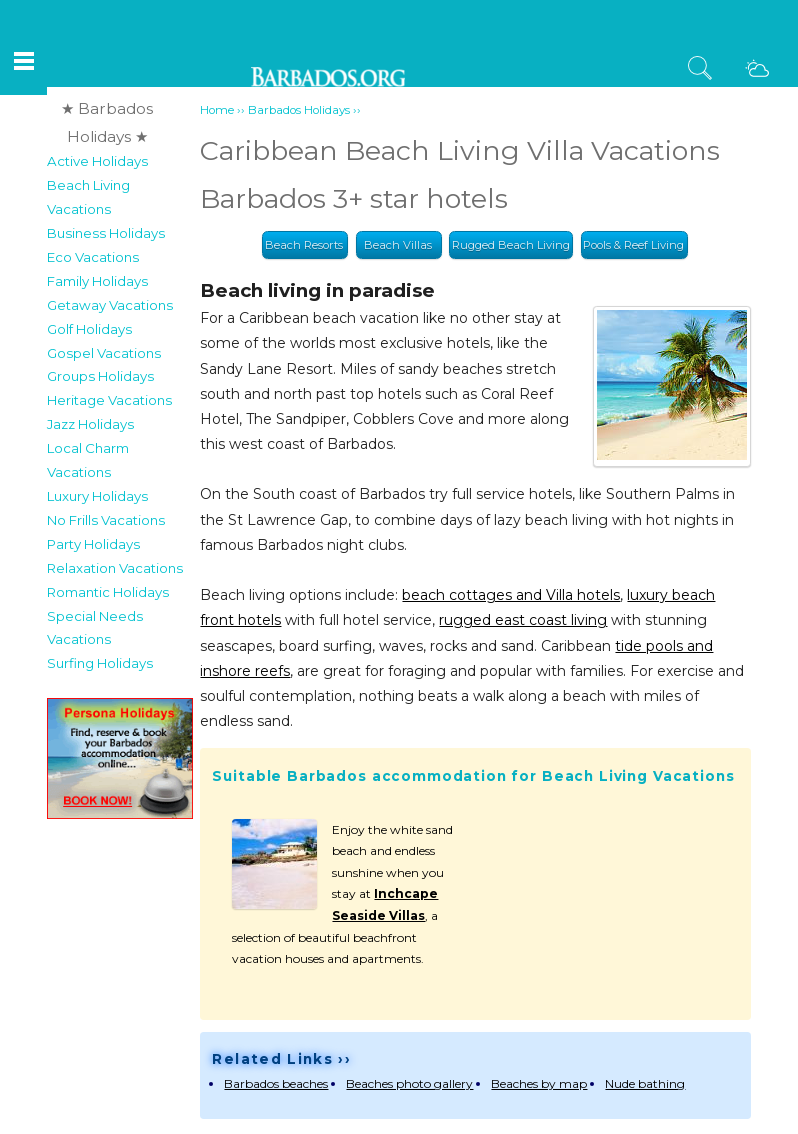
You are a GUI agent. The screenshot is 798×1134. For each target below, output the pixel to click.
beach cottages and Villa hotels (511, 595)
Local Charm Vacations (88, 460)
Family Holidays (97, 281)
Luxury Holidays (97, 496)
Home (217, 110)
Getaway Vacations (110, 305)
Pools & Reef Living (633, 245)
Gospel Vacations (104, 353)
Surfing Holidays (100, 663)
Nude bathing (645, 1083)
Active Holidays (97, 161)
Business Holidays (106, 233)
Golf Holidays (89, 329)
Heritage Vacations (109, 400)
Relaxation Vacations (115, 568)
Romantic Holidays (108, 592)
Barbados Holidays (299, 110)
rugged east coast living (523, 620)
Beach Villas (398, 245)
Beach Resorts (304, 245)
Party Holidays (93, 544)
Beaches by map (539, 1083)
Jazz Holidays (90, 424)
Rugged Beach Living (511, 245)
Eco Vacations (93, 257)
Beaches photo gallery (409, 1083)
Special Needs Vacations (95, 628)
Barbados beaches (276, 1083)
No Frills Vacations (106, 520)
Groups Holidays (100, 376)
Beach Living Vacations (88, 197)
